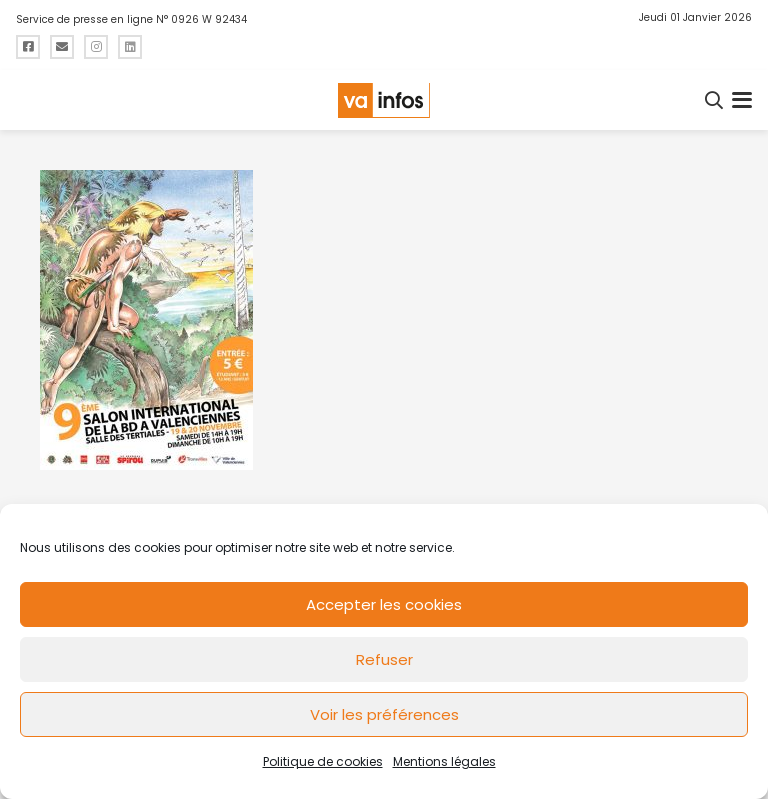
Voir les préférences (384, 714)
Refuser (384, 659)
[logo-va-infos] (384, 100)
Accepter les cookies (384, 604)
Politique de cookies (323, 761)
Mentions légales (444, 761)
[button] (715, 100)
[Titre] (28, 47)
